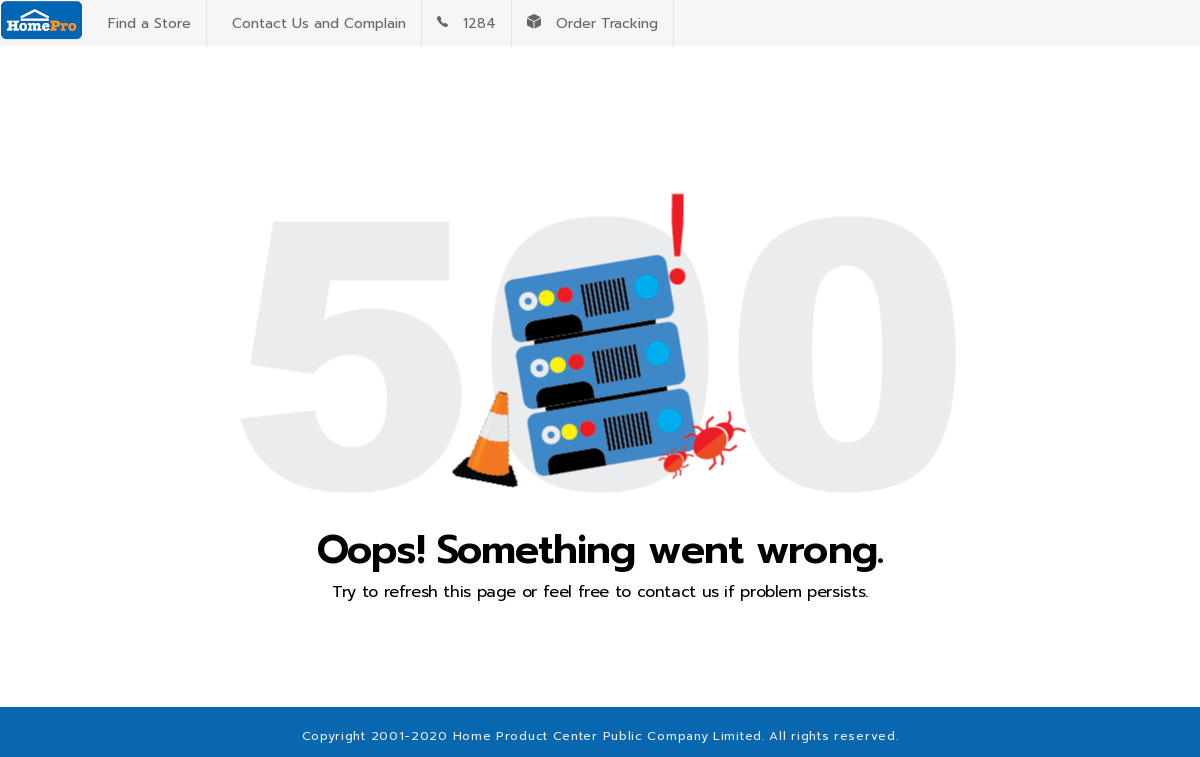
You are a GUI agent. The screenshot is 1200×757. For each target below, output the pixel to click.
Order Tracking (592, 23)
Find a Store (144, 23)
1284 (466, 23)
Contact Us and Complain (314, 23)
